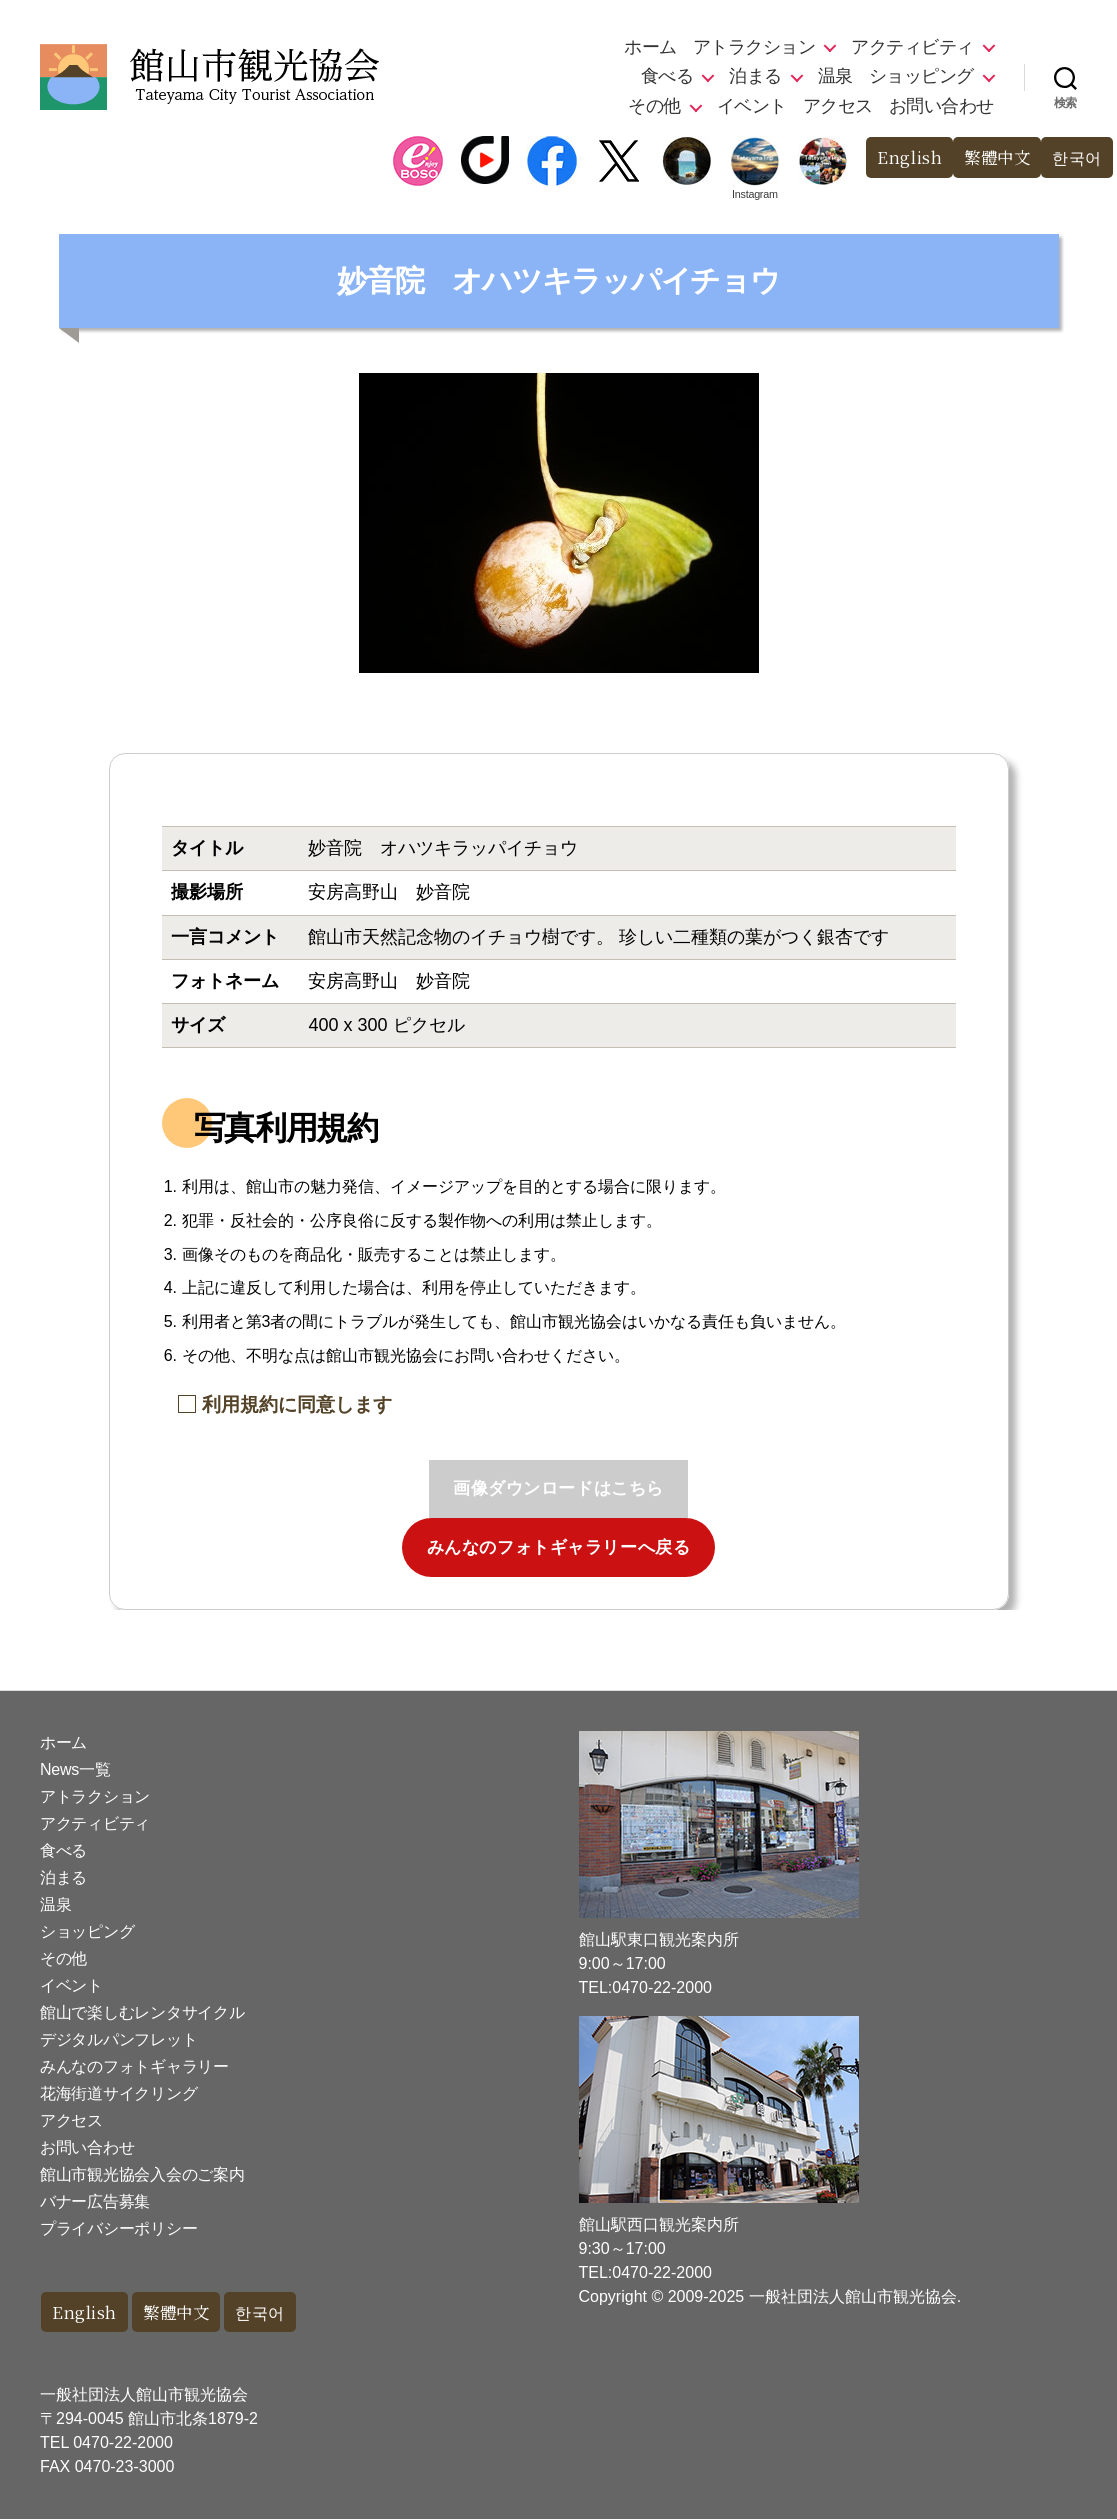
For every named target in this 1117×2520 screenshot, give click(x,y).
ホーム (650, 47)
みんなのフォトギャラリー (134, 2066)
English (901, 157)
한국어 (1075, 157)
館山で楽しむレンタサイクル (142, 2012)
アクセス (838, 106)
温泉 (835, 76)
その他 (654, 106)
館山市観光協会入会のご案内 (142, 2174)
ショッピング (921, 76)
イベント (752, 106)
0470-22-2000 (123, 2443)
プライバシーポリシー (118, 2228)
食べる (667, 76)
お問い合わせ (941, 106)
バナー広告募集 (95, 2201)
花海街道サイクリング (118, 2093)
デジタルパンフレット (118, 2039)
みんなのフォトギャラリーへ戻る (559, 1547)
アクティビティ (912, 47)
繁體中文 (992, 157)
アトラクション (754, 47)
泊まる (755, 76)
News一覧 (75, 1769)
